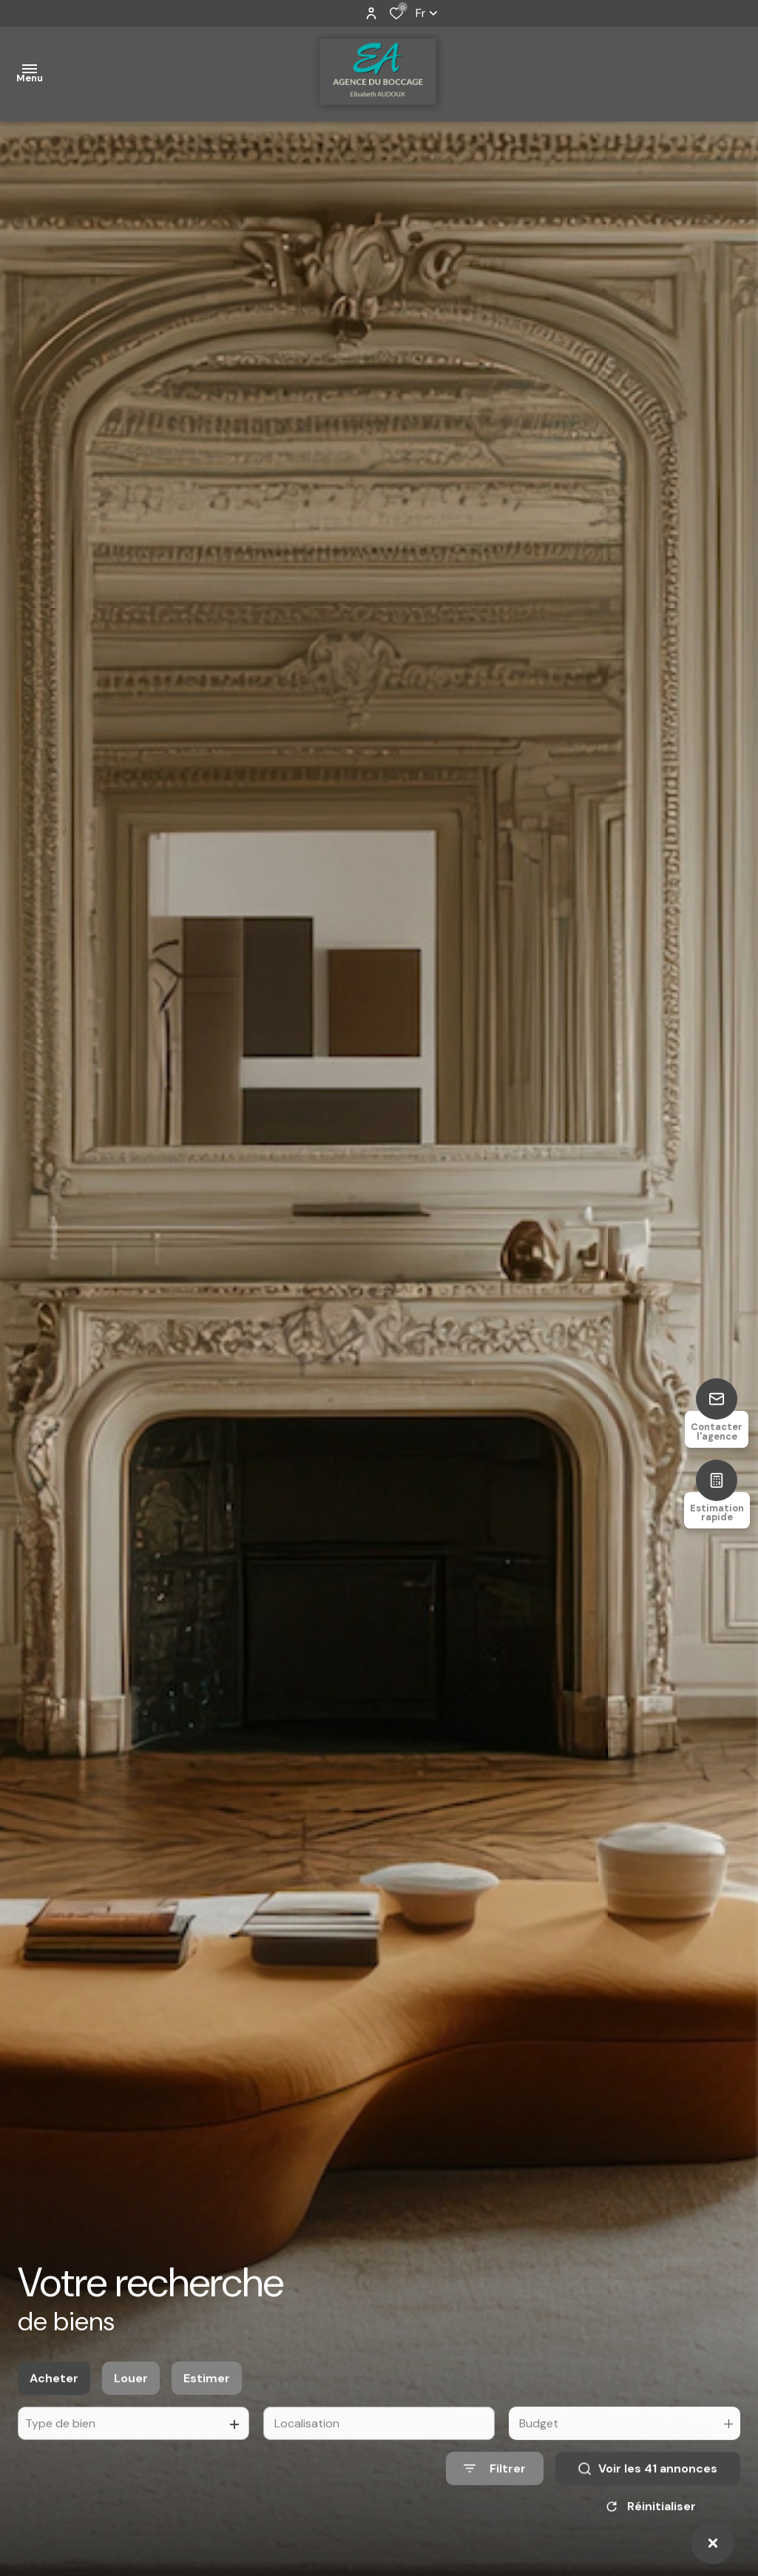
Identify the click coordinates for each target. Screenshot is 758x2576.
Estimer (206, 2396)
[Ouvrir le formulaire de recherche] (495, 2487)
